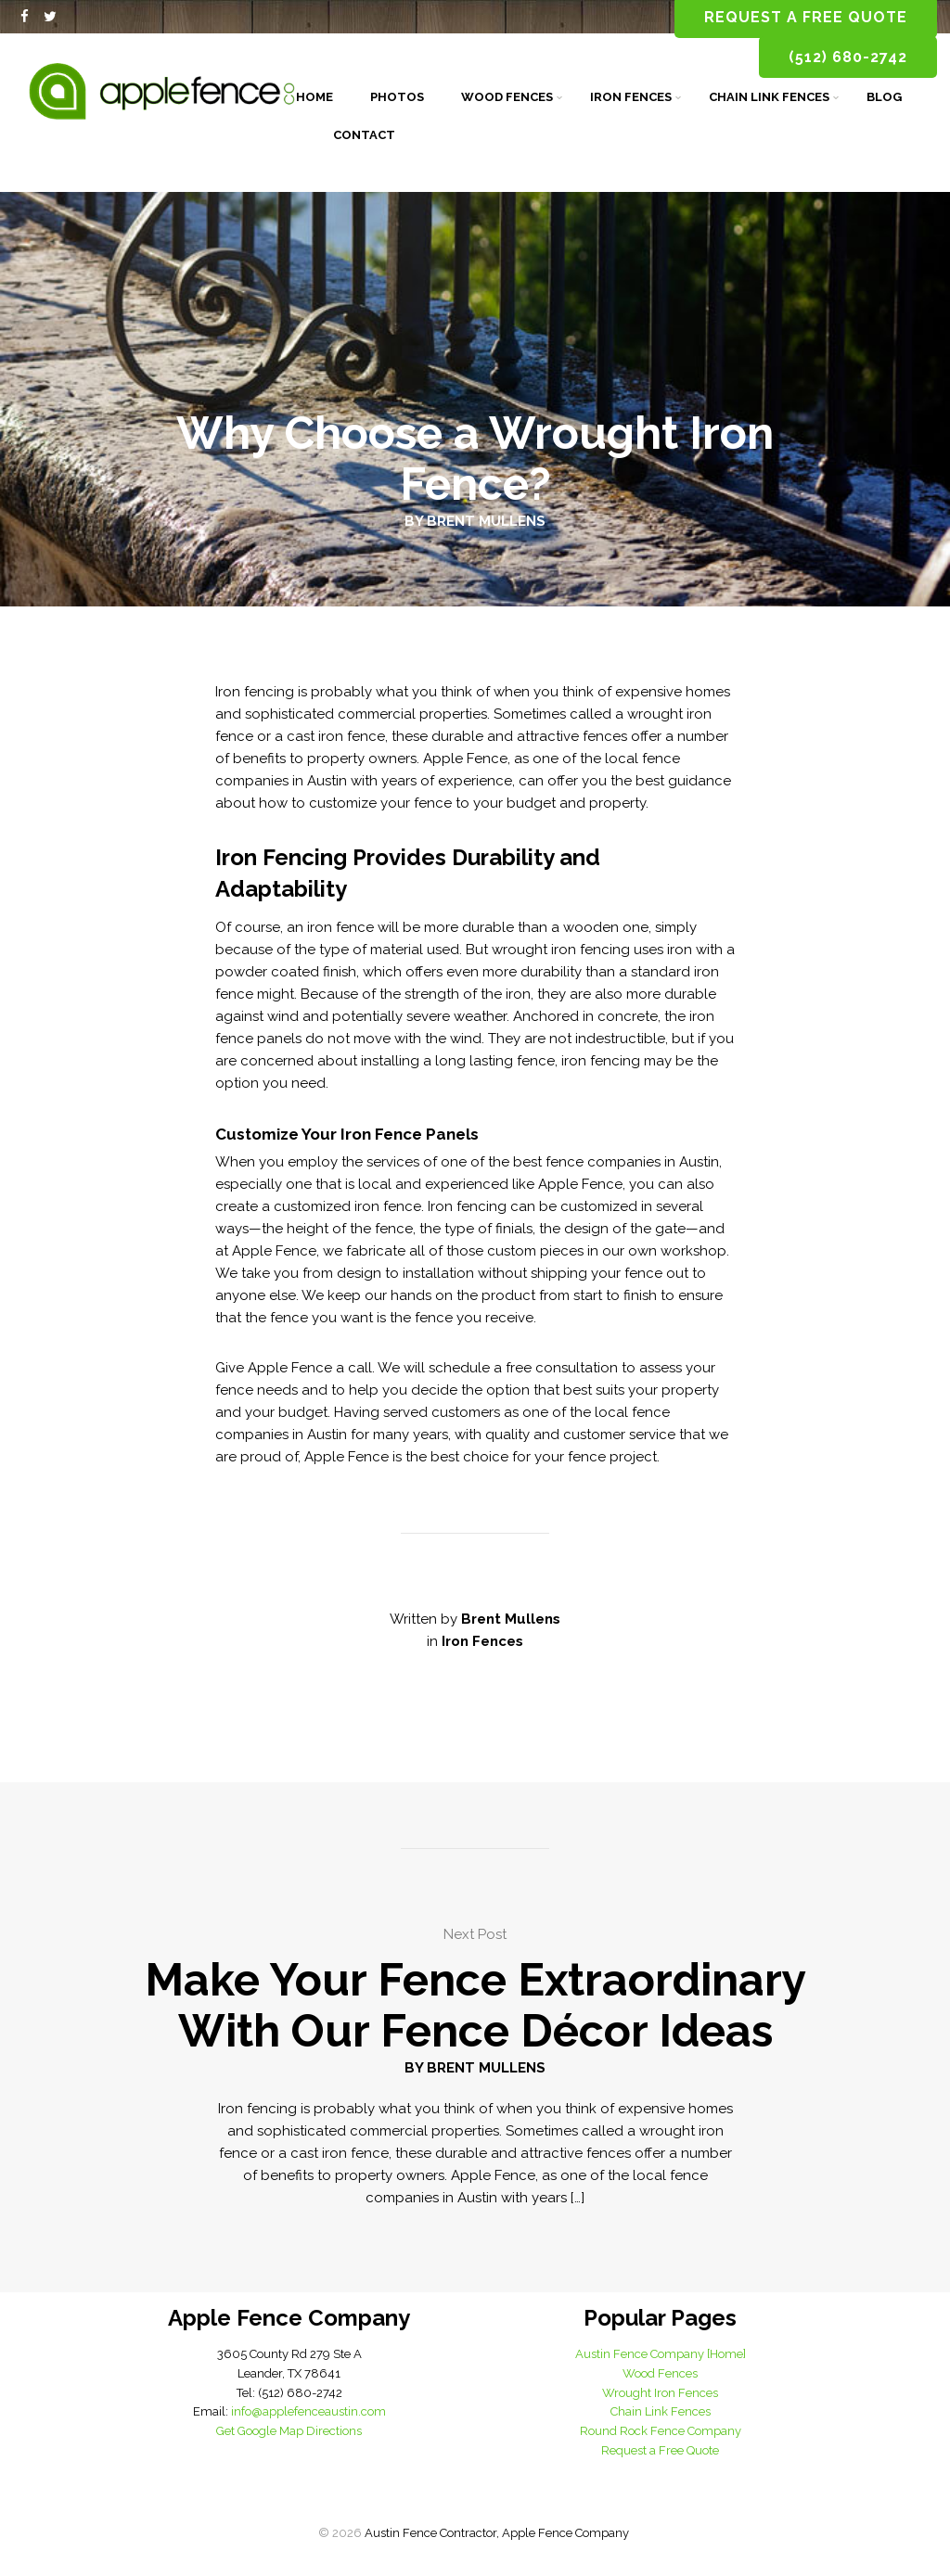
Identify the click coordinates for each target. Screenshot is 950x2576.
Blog (884, 97)
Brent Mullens (486, 521)
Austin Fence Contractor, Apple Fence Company (497, 2533)
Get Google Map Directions (289, 2431)
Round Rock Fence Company (660, 2431)
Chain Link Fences (769, 97)
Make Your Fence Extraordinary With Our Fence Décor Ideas (475, 2005)
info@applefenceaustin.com (308, 2411)
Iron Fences (631, 97)
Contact (364, 135)
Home (314, 97)
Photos (397, 97)
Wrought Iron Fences (660, 2393)
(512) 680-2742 (848, 57)
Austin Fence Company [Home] (660, 2354)
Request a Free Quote (660, 2450)
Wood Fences (507, 97)
